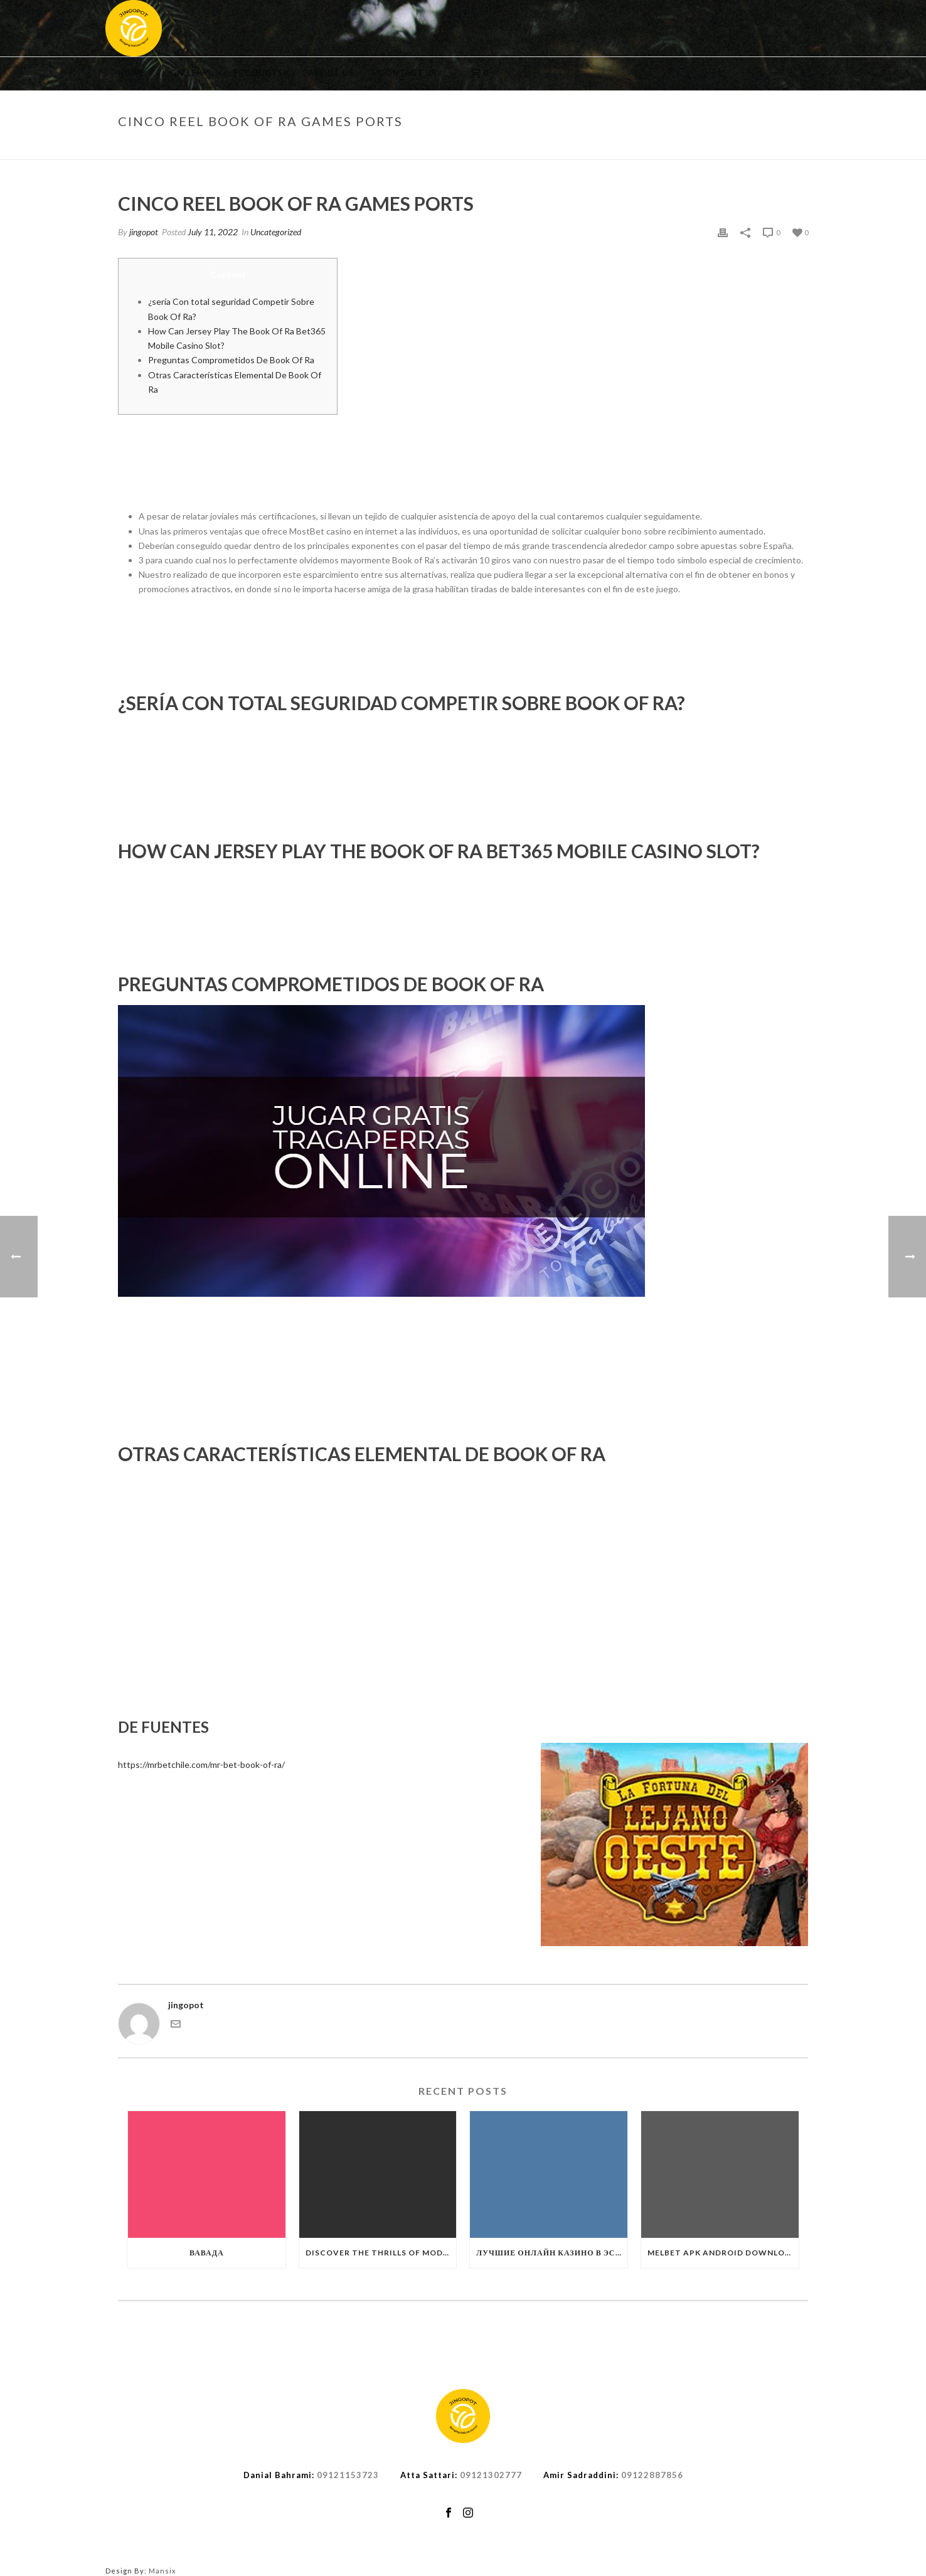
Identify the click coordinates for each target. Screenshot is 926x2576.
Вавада (206, 2252)
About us (331, 73)
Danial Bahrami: (278, 2475)
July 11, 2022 (213, 231)
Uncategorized (611, 147)
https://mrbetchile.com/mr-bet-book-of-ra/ (201, 1764)
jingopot (143, 231)
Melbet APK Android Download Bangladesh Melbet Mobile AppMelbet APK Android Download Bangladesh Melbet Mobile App (723, 2252)
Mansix (162, 2571)
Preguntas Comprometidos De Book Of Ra (231, 359)
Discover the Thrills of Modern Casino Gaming (381, 2252)
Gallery (189, 73)
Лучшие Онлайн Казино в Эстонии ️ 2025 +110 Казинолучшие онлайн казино (551, 2252)
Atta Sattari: (428, 2475)
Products (258, 73)
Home (131, 73)
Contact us (408, 73)
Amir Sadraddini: (581, 2475)
